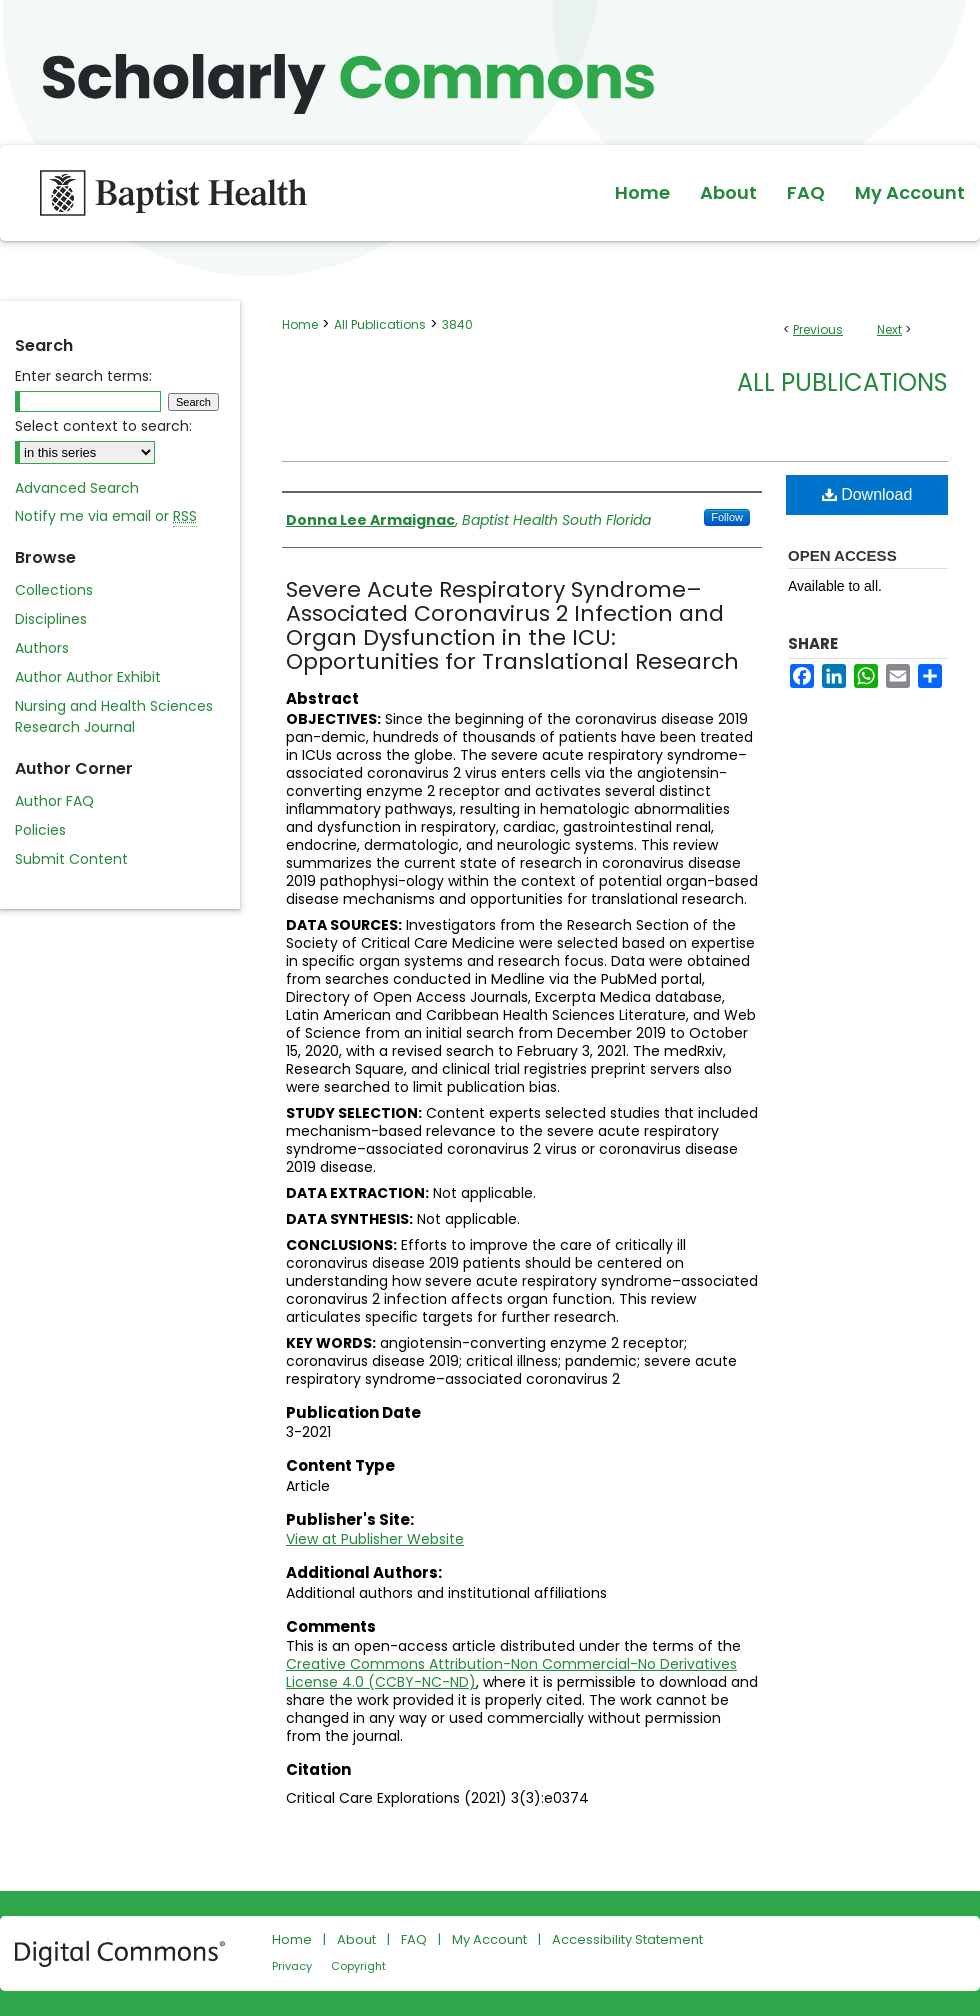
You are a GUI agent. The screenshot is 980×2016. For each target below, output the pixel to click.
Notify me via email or (106, 516)
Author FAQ (54, 801)
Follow (727, 517)
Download (867, 494)
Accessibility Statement (627, 1939)
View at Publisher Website (375, 1539)
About (356, 1939)
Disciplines (51, 619)
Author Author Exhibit (88, 677)
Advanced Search (77, 488)
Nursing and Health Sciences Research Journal (114, 716)
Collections (54, 590)
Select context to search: (103, 426)
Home (300, 324)
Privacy (292, 1966)
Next (889, 329)
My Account (489, 1939)
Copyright (358, 1966)
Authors (42, 648)
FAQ (414, 1939)
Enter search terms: (83, 376)
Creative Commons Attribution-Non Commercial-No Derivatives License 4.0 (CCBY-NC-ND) (511, 1673)
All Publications (380, 324)
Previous (818, 329)
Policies (40, 830)
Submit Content (71, 859)
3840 (457, 324)
